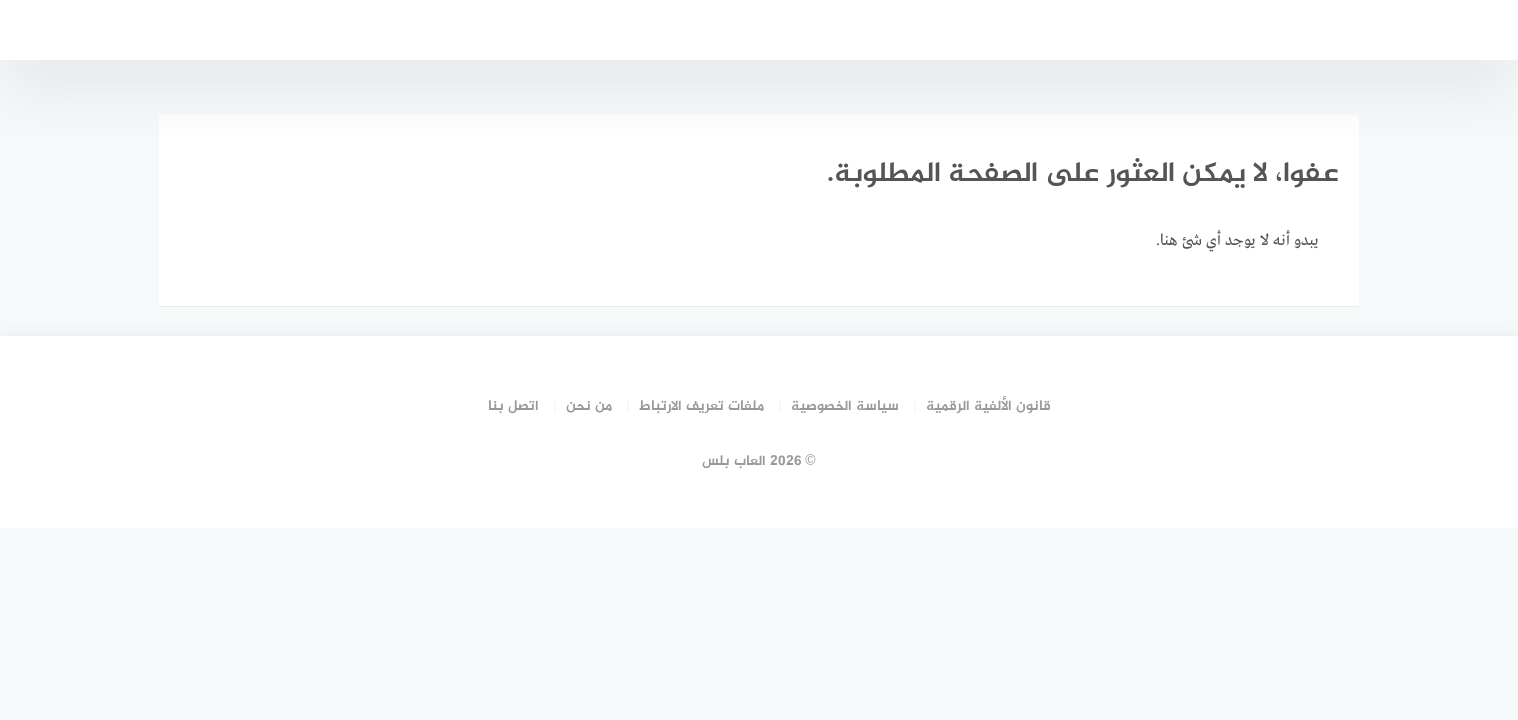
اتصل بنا (513, 406)
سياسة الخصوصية (845, 406)
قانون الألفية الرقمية (988, 406)
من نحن (589, 406)
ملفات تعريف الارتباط (701, 406)
